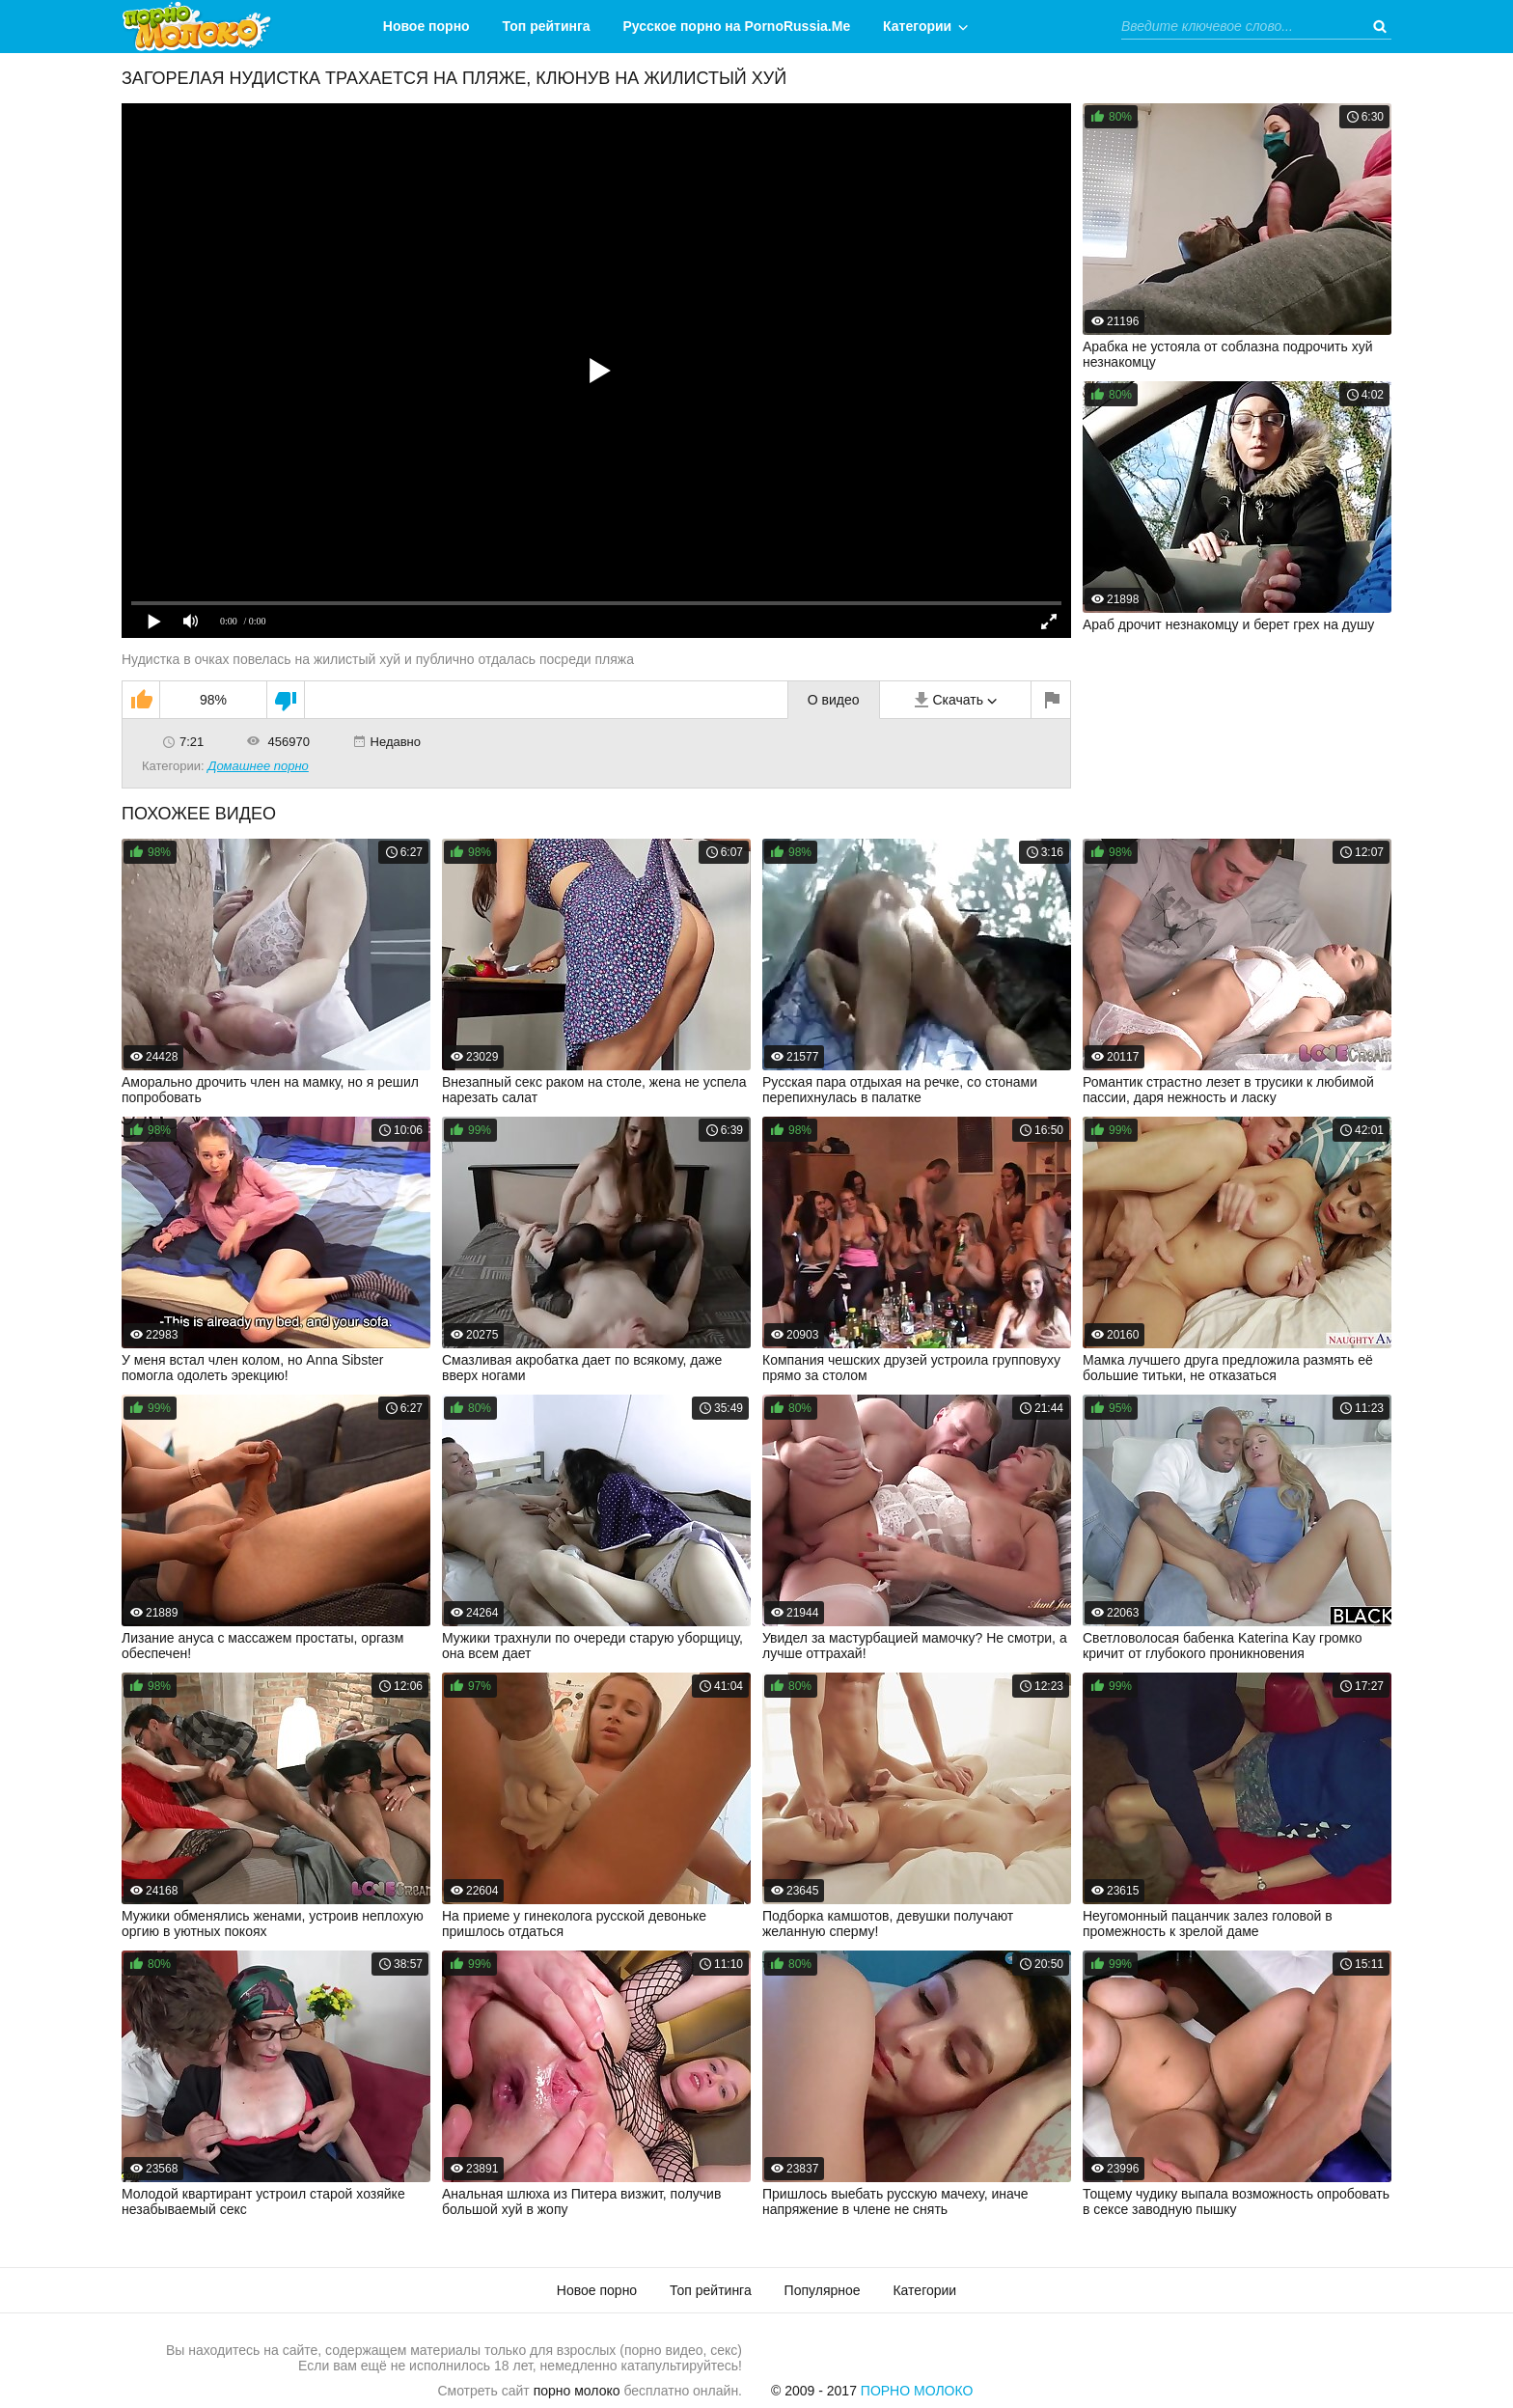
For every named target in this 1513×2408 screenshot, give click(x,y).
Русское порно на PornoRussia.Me (737, 26)
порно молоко (577, 2390)
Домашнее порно (258, 766)
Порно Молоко (917, 2390)
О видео (834, 699)
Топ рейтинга (547, 26)
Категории (917, 26)
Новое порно (426, 26)
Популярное (822, 2290)
